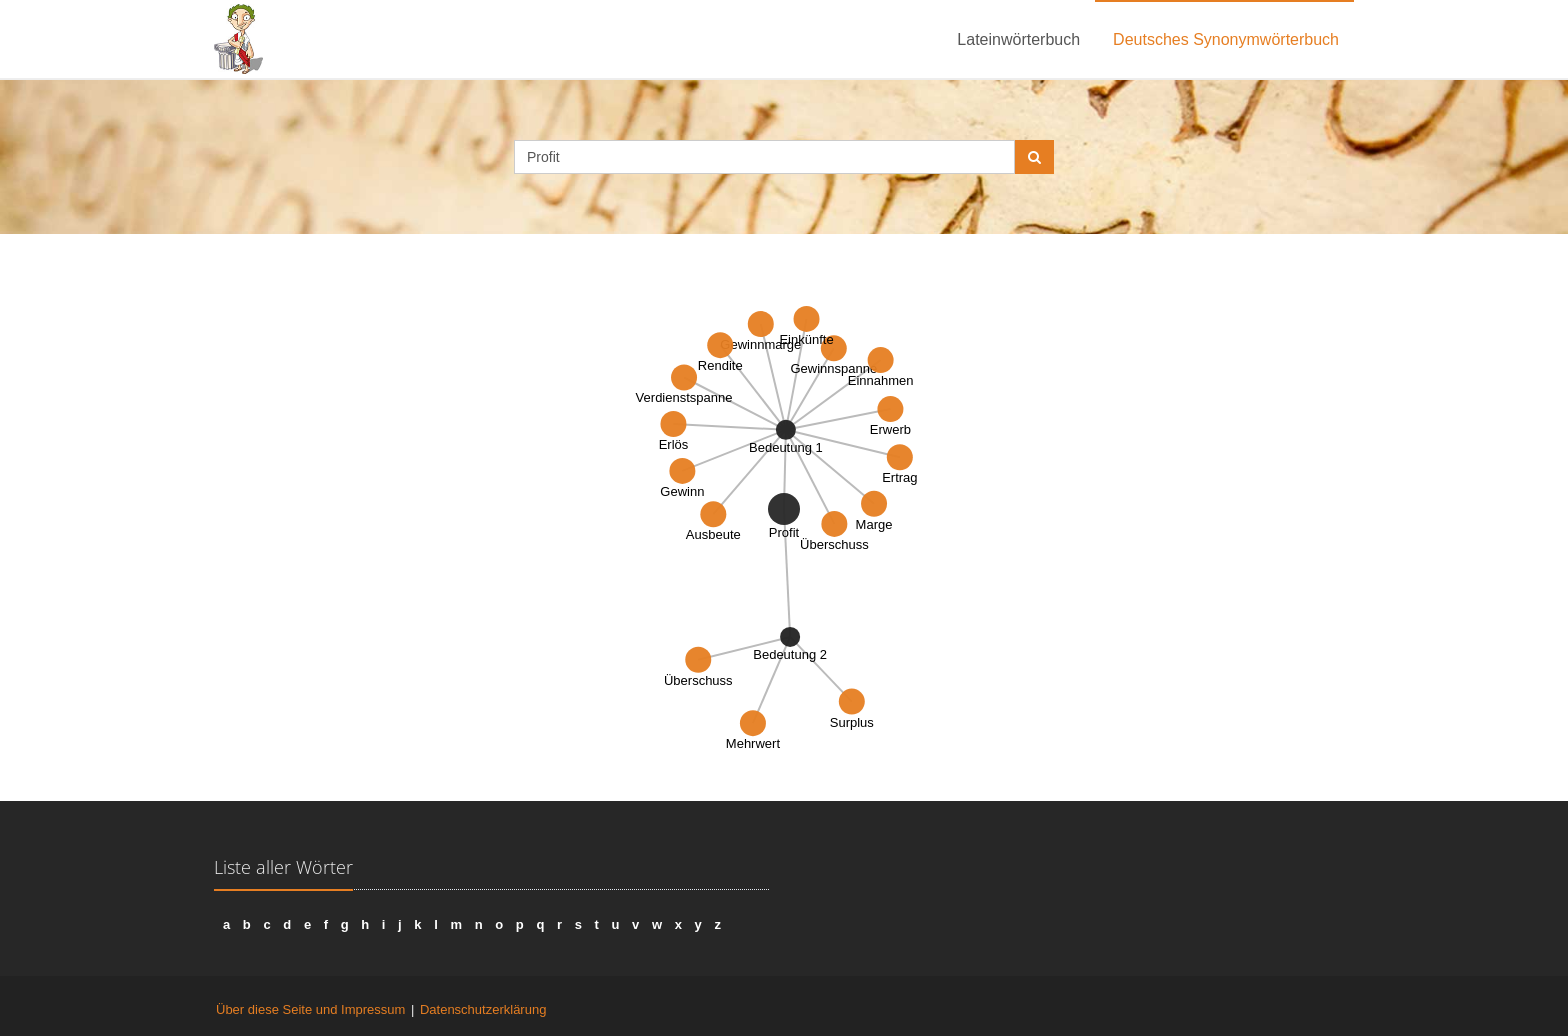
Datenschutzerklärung (483, 1009)
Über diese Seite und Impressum (310, 1009)
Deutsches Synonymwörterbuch (1226, 39)
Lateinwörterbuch (1018, 39)
